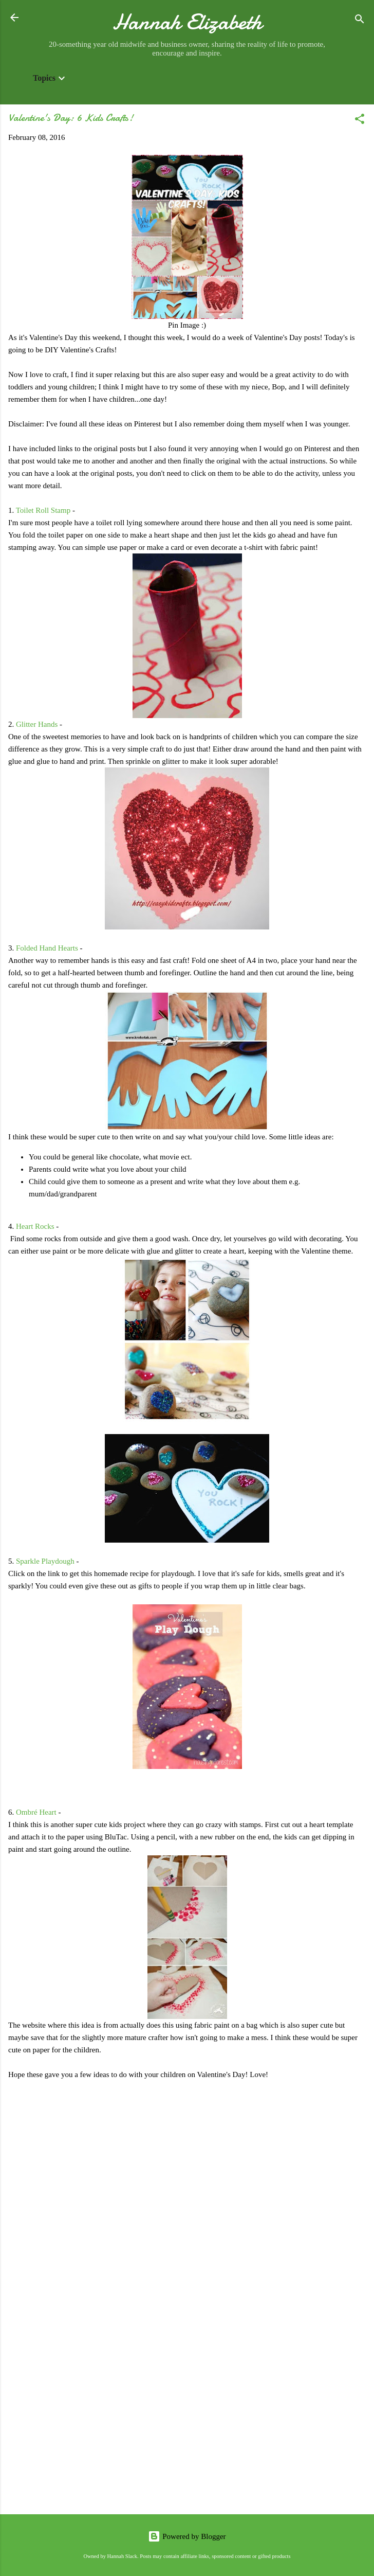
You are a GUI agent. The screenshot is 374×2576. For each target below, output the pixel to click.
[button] (359, 121)
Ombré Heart (36, 1812)
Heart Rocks (35, 1226)
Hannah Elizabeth (187, 22)
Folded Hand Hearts (47, 948)
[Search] (359, 21)
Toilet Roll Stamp (43, 510)
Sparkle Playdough (45, 1561)
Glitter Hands (37, 724)
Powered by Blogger (187, 2536)
